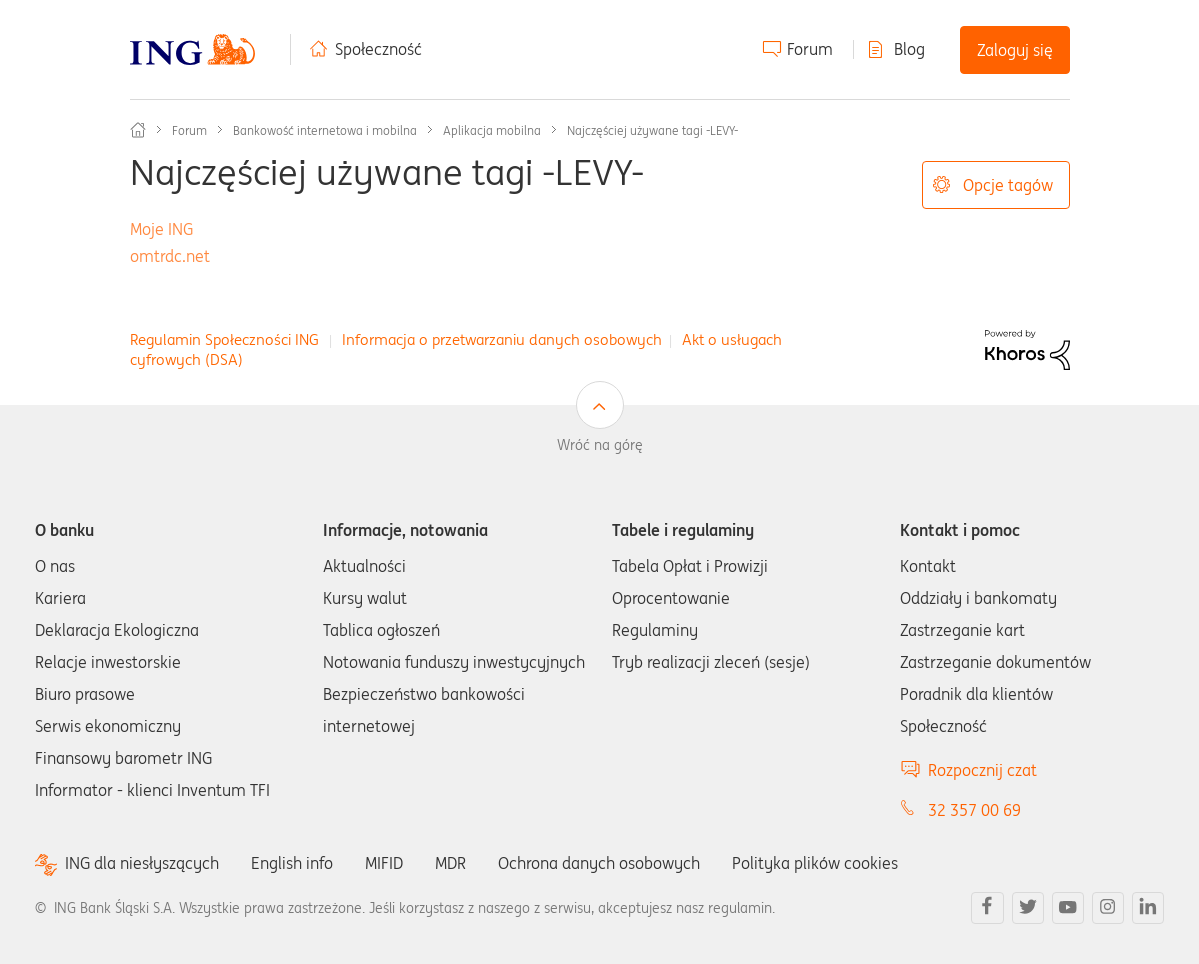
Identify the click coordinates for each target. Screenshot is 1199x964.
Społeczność (378, 49)
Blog (909, 49)
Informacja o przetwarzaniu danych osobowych (502, 339)
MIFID (384, 863)
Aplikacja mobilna (492, 130)
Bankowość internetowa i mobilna (325, 130)
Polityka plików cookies (815, 863)
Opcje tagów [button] (1008, 185)
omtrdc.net (170, 256)
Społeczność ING (138, 130)
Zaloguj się (1015, 50)
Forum (810, 49)
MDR (450, 863)
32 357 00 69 (974, 810)
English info (292, 863)
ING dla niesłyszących (142, 863)
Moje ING (161, 229)
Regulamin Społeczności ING (224, 339)
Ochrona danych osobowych (599, 863)
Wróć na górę (600, 445)
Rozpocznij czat (982, 770)
